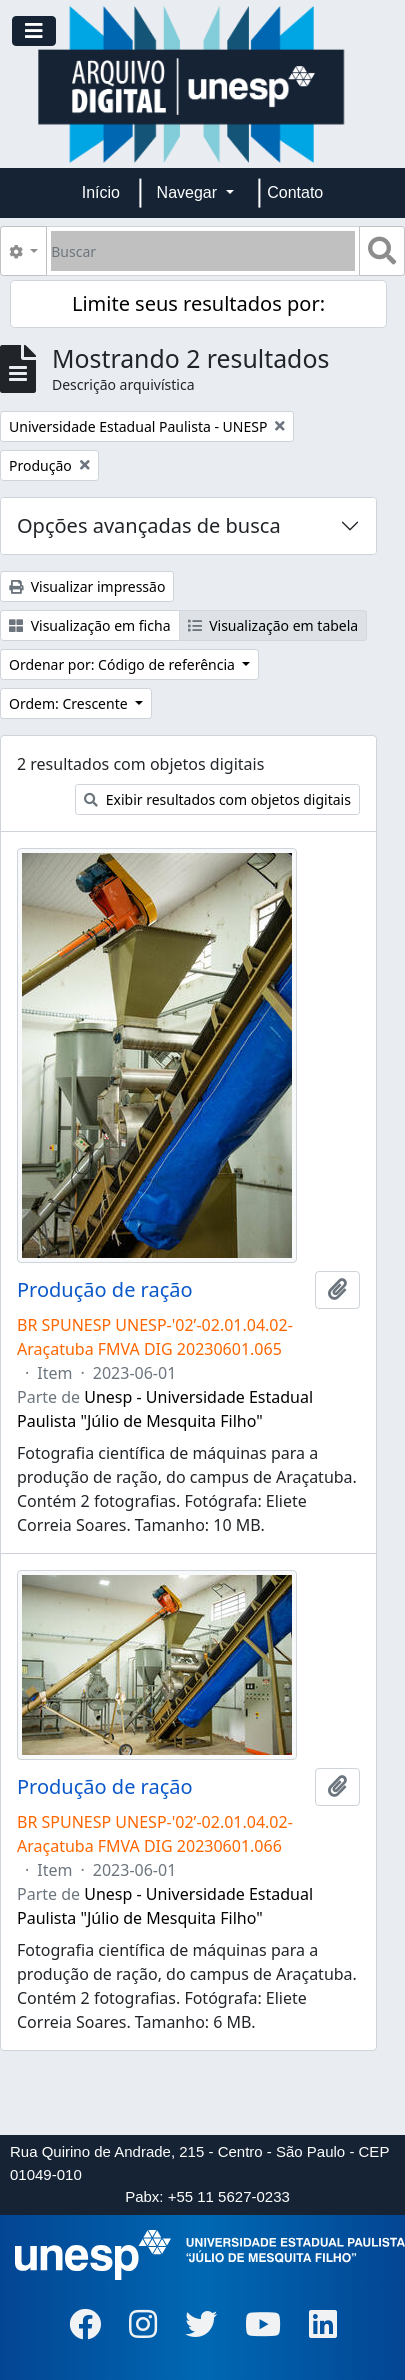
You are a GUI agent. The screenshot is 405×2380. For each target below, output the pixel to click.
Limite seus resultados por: (198, 303)
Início (101, 192)
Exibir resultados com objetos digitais (217, 799)
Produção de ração (105, 1290)
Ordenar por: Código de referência (124, 664)
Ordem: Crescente (70, 703)
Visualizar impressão (87, 586)
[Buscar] (203, 251)
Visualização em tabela (273, 625)
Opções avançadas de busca (149, 525)
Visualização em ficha (90, 625)
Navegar (189, 192)
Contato (295, 192)
